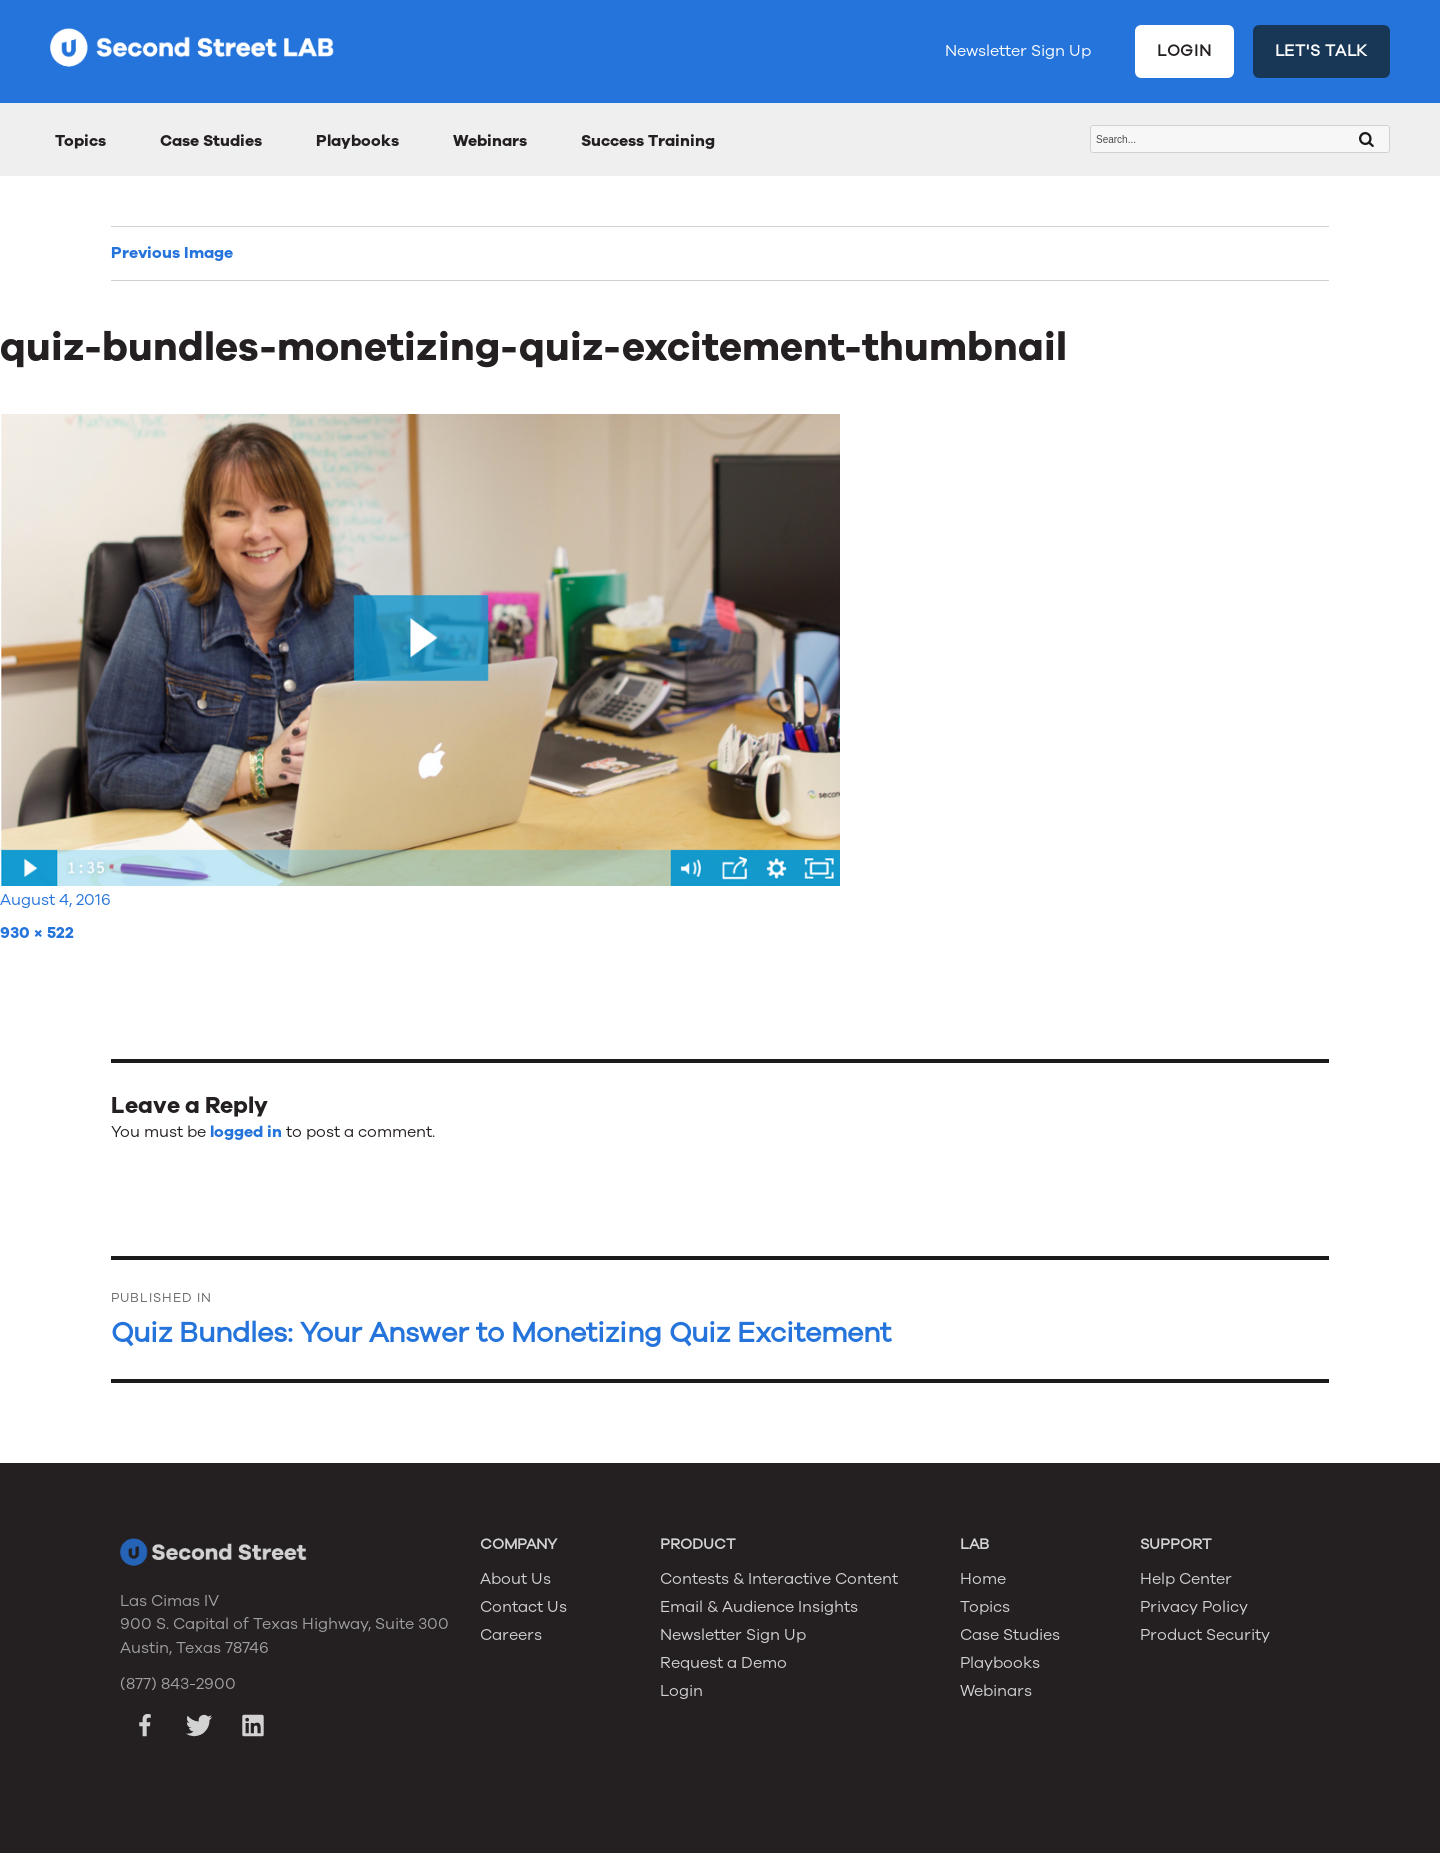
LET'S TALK (1322, 51)
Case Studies (211, 141)
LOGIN (1184, 51)
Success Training (648, 141)
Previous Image (172, 253)
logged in (246, 1132)
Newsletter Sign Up (1018, 51)
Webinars (490, 141)
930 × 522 (37, 933)
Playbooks (357, 141)
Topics (80, 141)
